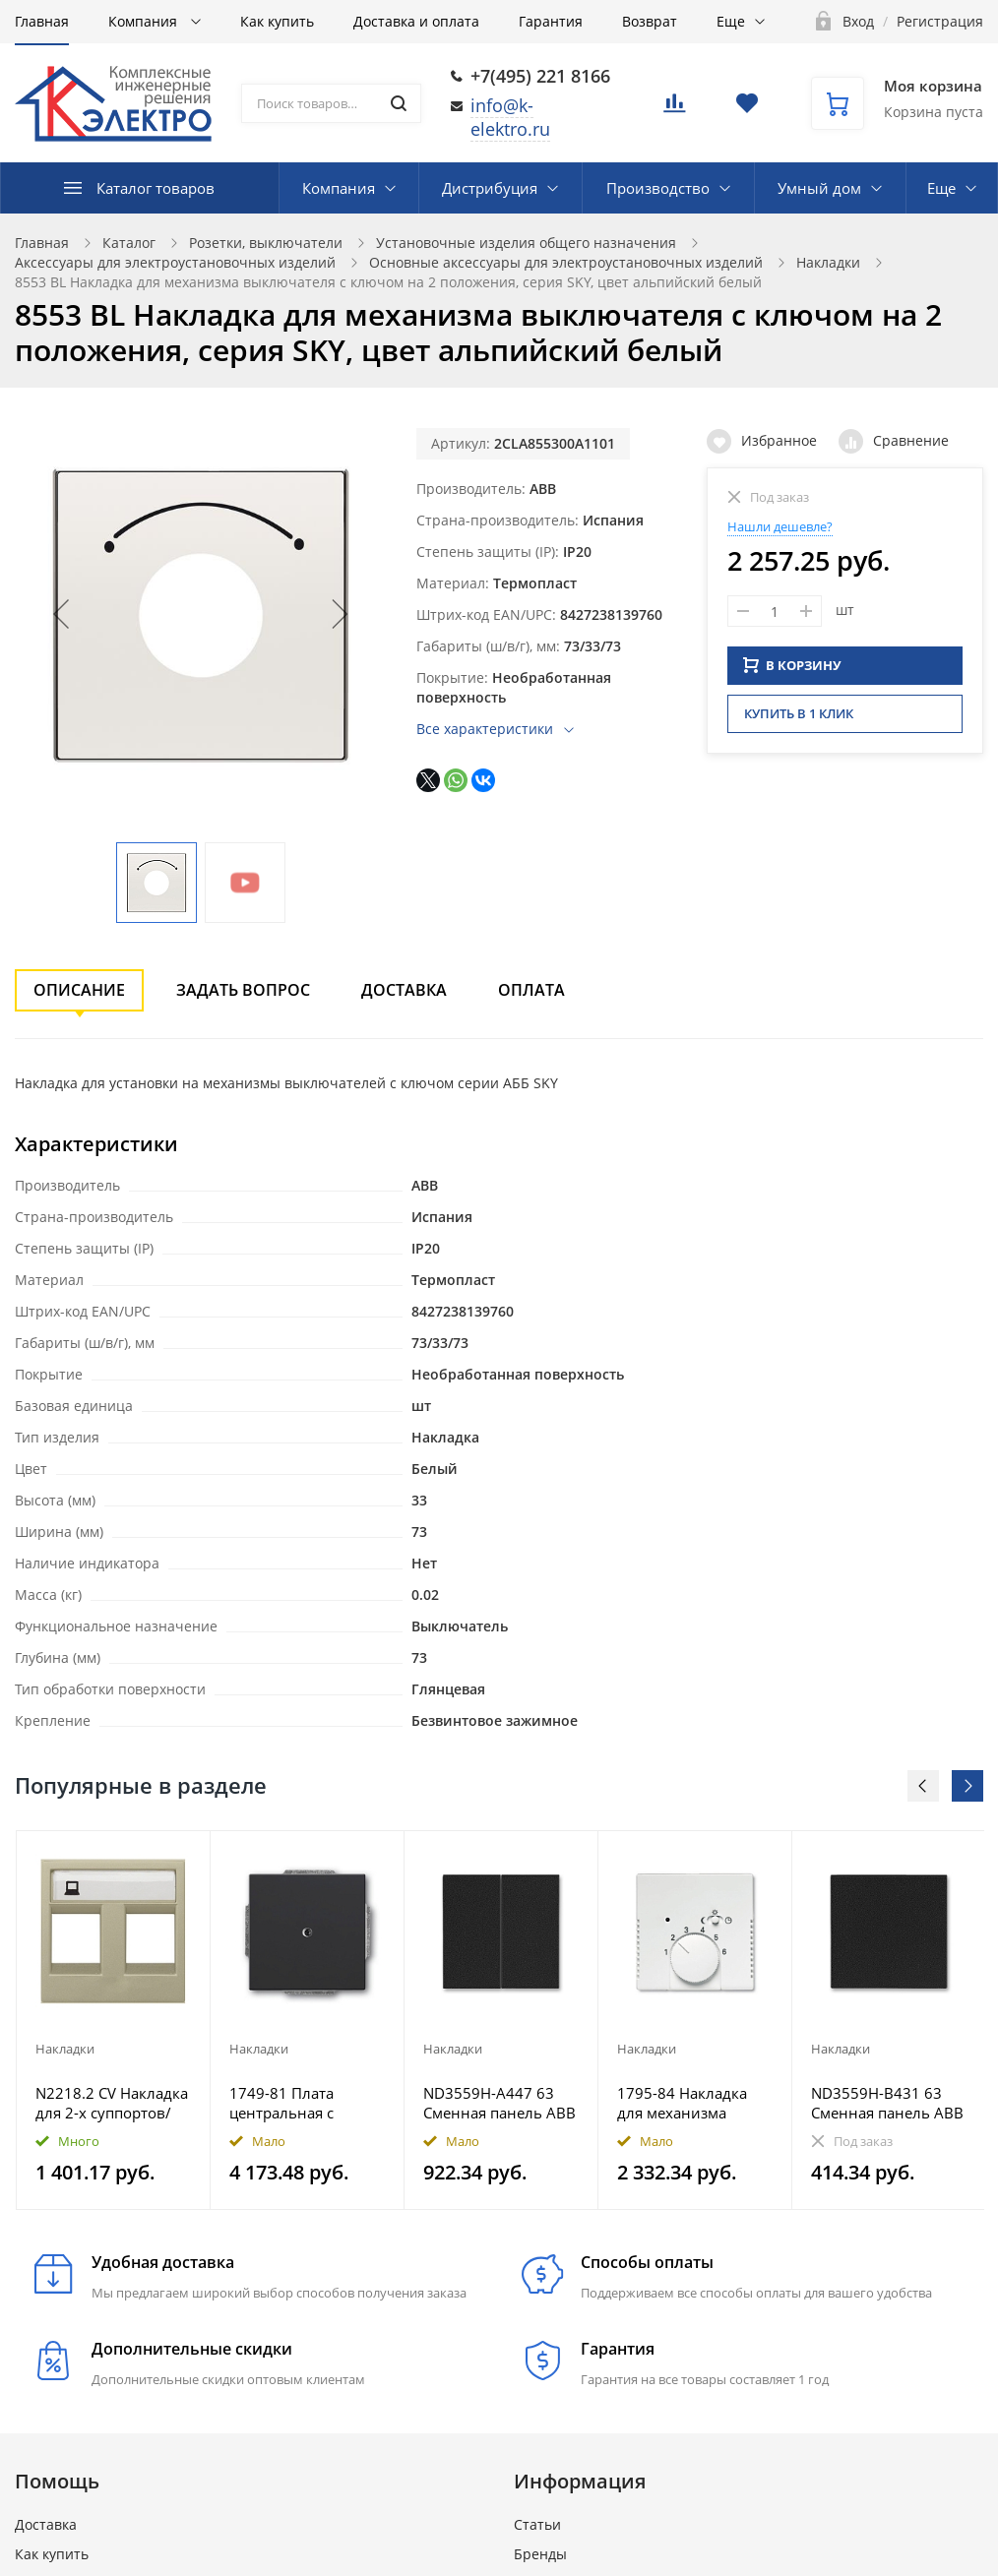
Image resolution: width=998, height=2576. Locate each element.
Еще (731, 21)
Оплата (531, 990)
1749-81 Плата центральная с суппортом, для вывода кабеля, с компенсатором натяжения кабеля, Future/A (297, 2102)
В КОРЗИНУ (792, 662)
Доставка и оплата (416, 21)
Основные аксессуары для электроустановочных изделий (566, 262)
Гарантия (551, 21)
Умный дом (819, 188)
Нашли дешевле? (780, 526)
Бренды (540, 2554)
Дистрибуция (489, 188)
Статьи (537, 2524)
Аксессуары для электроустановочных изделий (175, 262)
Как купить (277, 21)
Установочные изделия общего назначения (526, 242)
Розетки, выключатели (266, 242)
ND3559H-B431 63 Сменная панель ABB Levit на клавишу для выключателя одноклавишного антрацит (887, 2102)
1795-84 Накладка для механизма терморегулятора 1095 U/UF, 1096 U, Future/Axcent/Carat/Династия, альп (689, 2102)
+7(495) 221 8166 (540, 76)
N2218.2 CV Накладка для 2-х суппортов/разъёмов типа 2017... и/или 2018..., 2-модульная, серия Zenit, (111, 2102)
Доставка (404, 990)
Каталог (129, 242)
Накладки (828, 262)
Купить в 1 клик (798, 710)
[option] (114, 2020)
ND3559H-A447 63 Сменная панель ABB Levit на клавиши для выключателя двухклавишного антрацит (500, 2102)
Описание (79, 990)
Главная (42, 21)
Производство (658, 188)
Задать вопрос (243, 990)
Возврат (649, 21)
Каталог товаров (155, 188)
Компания (144, 21)
